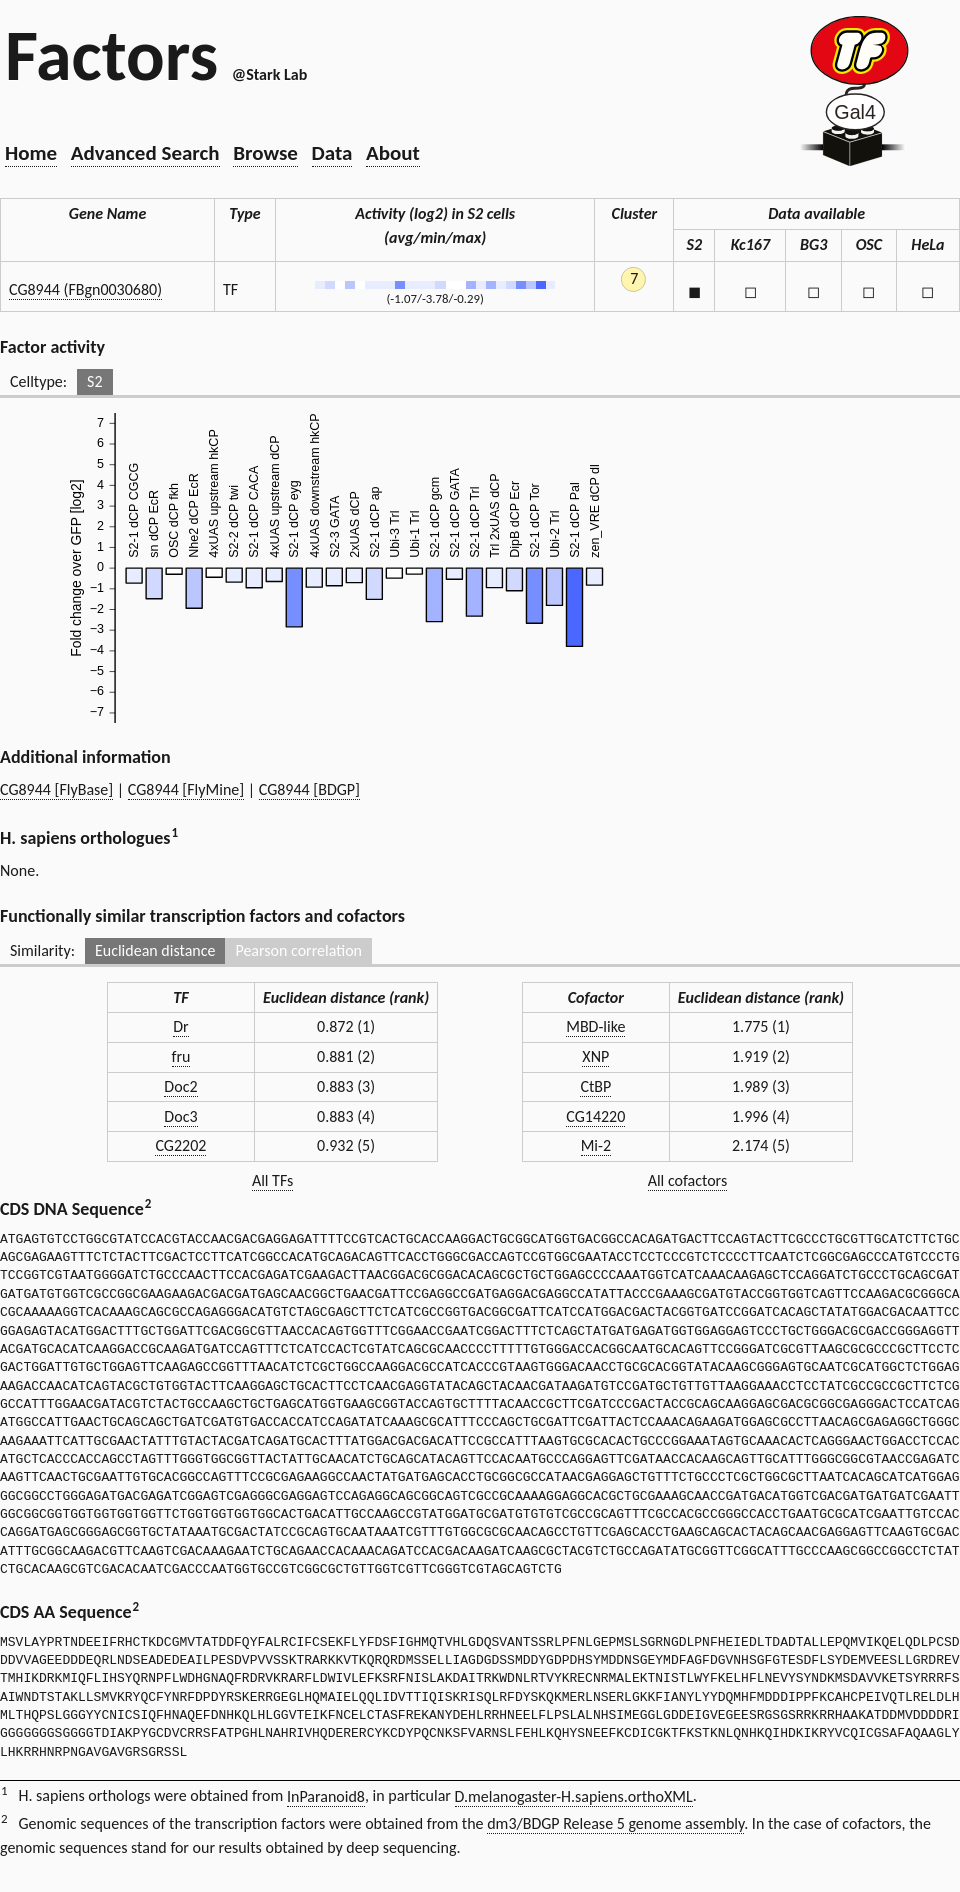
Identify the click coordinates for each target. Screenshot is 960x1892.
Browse (265, 153)
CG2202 (180, 1145)
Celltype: (38, 381)
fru (181, 1056)
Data (332, 153)
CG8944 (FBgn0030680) (85, 289)
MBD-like (595, 1026)
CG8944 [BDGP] (309, 789)
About (393, 153)
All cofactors (688, 1180)
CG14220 (595, 1116)
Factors (111, 55)
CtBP (595, 1086)
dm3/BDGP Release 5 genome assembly (615, 1823)
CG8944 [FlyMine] (186, 789)
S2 (94, 381)
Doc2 (180, 1086)
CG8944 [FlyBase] (56, 789)
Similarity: (42, 950)
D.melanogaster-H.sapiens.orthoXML (574, 1796)
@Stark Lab (269, 74)
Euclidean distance (155, 950)
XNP (595, 1056)
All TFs (272, 1180)
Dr (180, 1026)
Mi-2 (596, 1145)
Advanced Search (145, 153)
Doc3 (180, 1116)
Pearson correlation (298, 950)
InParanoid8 (326, 1796)
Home (31, 153)
